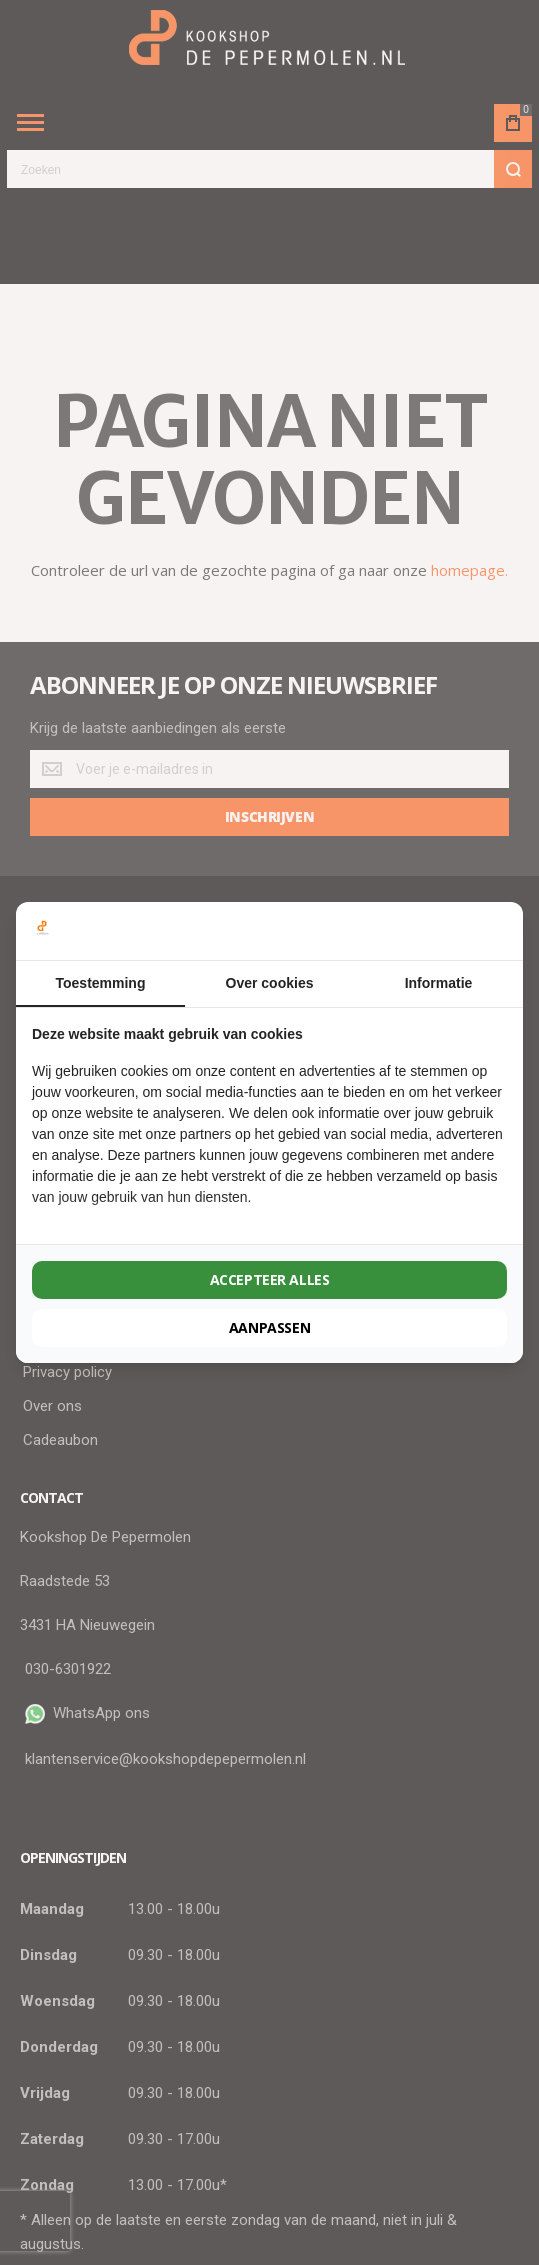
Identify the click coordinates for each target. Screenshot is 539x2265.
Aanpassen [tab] (269, 1327)
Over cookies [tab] (270, 983)
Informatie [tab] (439, 983)
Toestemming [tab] (101, 983)
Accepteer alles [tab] (270, 1279)
